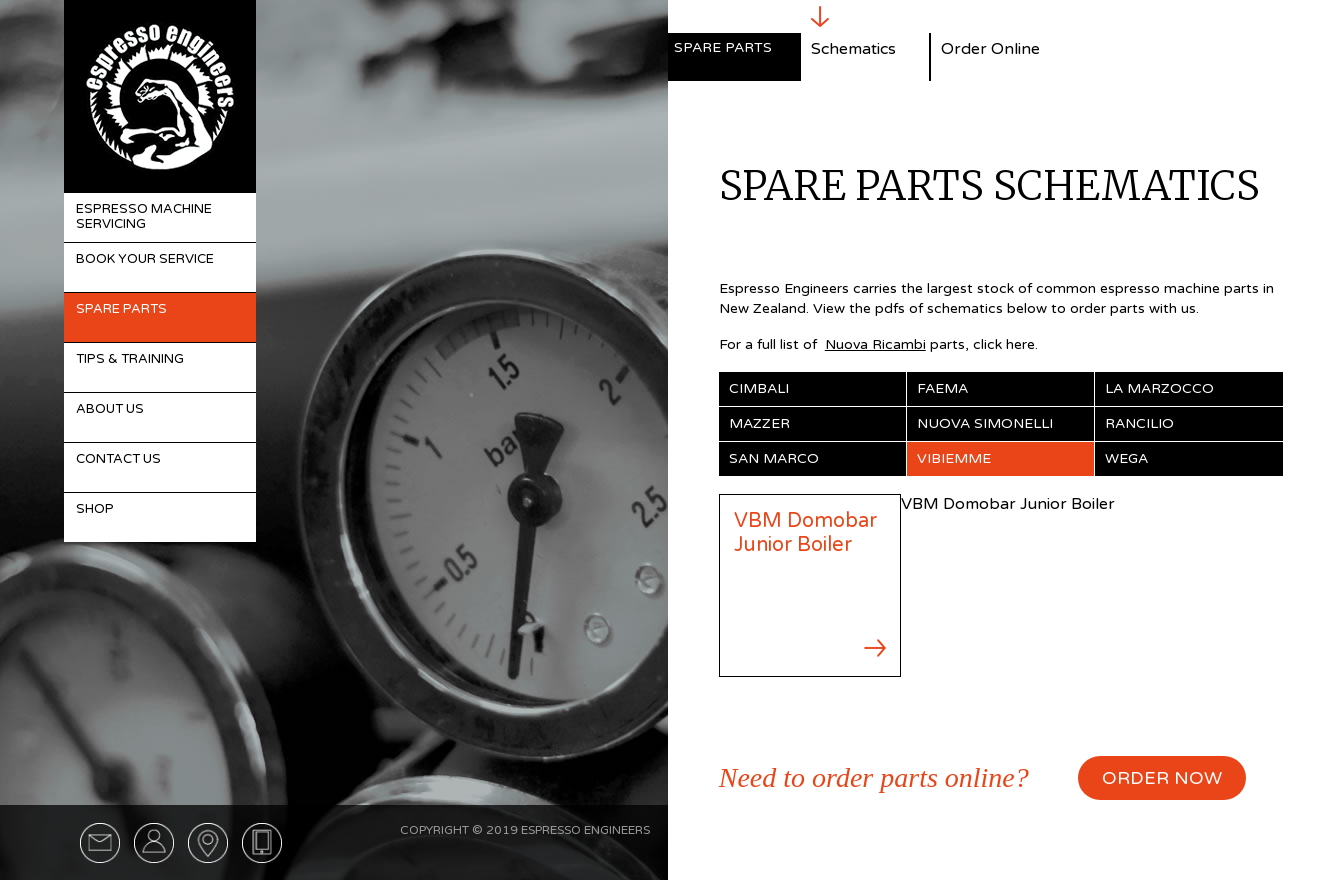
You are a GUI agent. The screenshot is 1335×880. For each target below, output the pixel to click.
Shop (95, 509)
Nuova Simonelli (985, 423)
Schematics (853, 49)
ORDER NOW (1162, 778)
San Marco (774, 458)
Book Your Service (145, 259)
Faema (942, 388)
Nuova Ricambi (875, 344)
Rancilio (1139, 423)
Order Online (990, 49)
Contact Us (118, 459)
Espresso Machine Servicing (144, 217)
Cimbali (759, 388)
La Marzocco (1159, 388)
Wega (1126, 458)
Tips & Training (130, 359)
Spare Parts (121, 309)
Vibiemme (954, 458)
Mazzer (759, 423)
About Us (110, 409)
